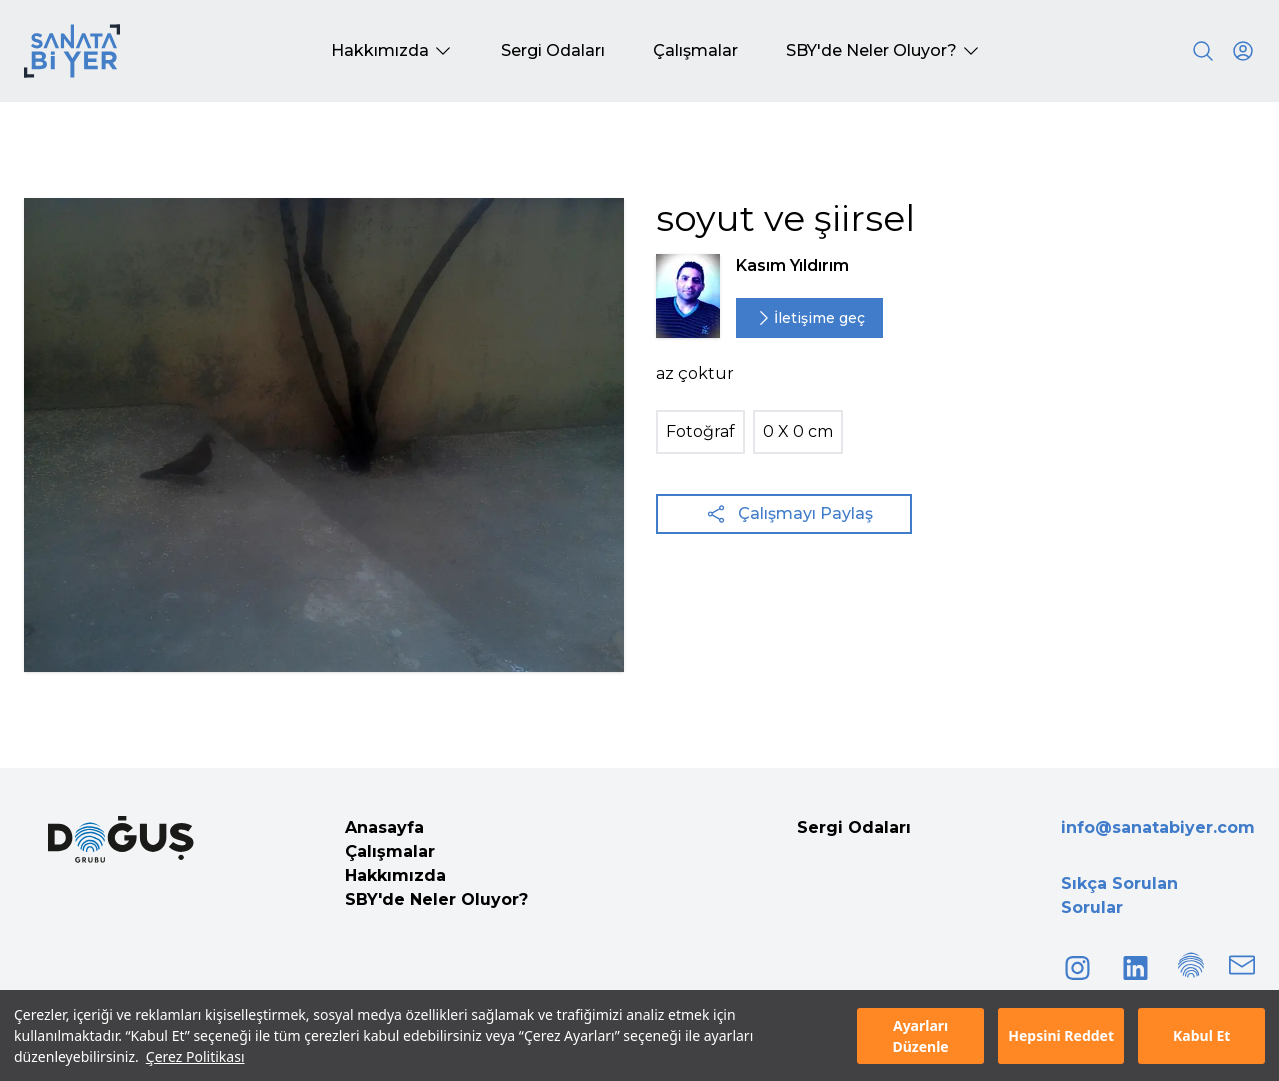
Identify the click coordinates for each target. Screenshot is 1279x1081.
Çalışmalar (390, 851)
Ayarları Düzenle (920, 1036)
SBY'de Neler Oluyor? (436, 899)
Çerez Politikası (195, 1056)
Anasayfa (384, 827)
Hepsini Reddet (1061, 1035)
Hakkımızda (395, 875)
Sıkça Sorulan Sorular (1119, 895)
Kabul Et (1201, 1035)
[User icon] (1243, 51)
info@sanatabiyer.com (1158, 827)
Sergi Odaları (854, 827)
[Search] (1203, 51)
